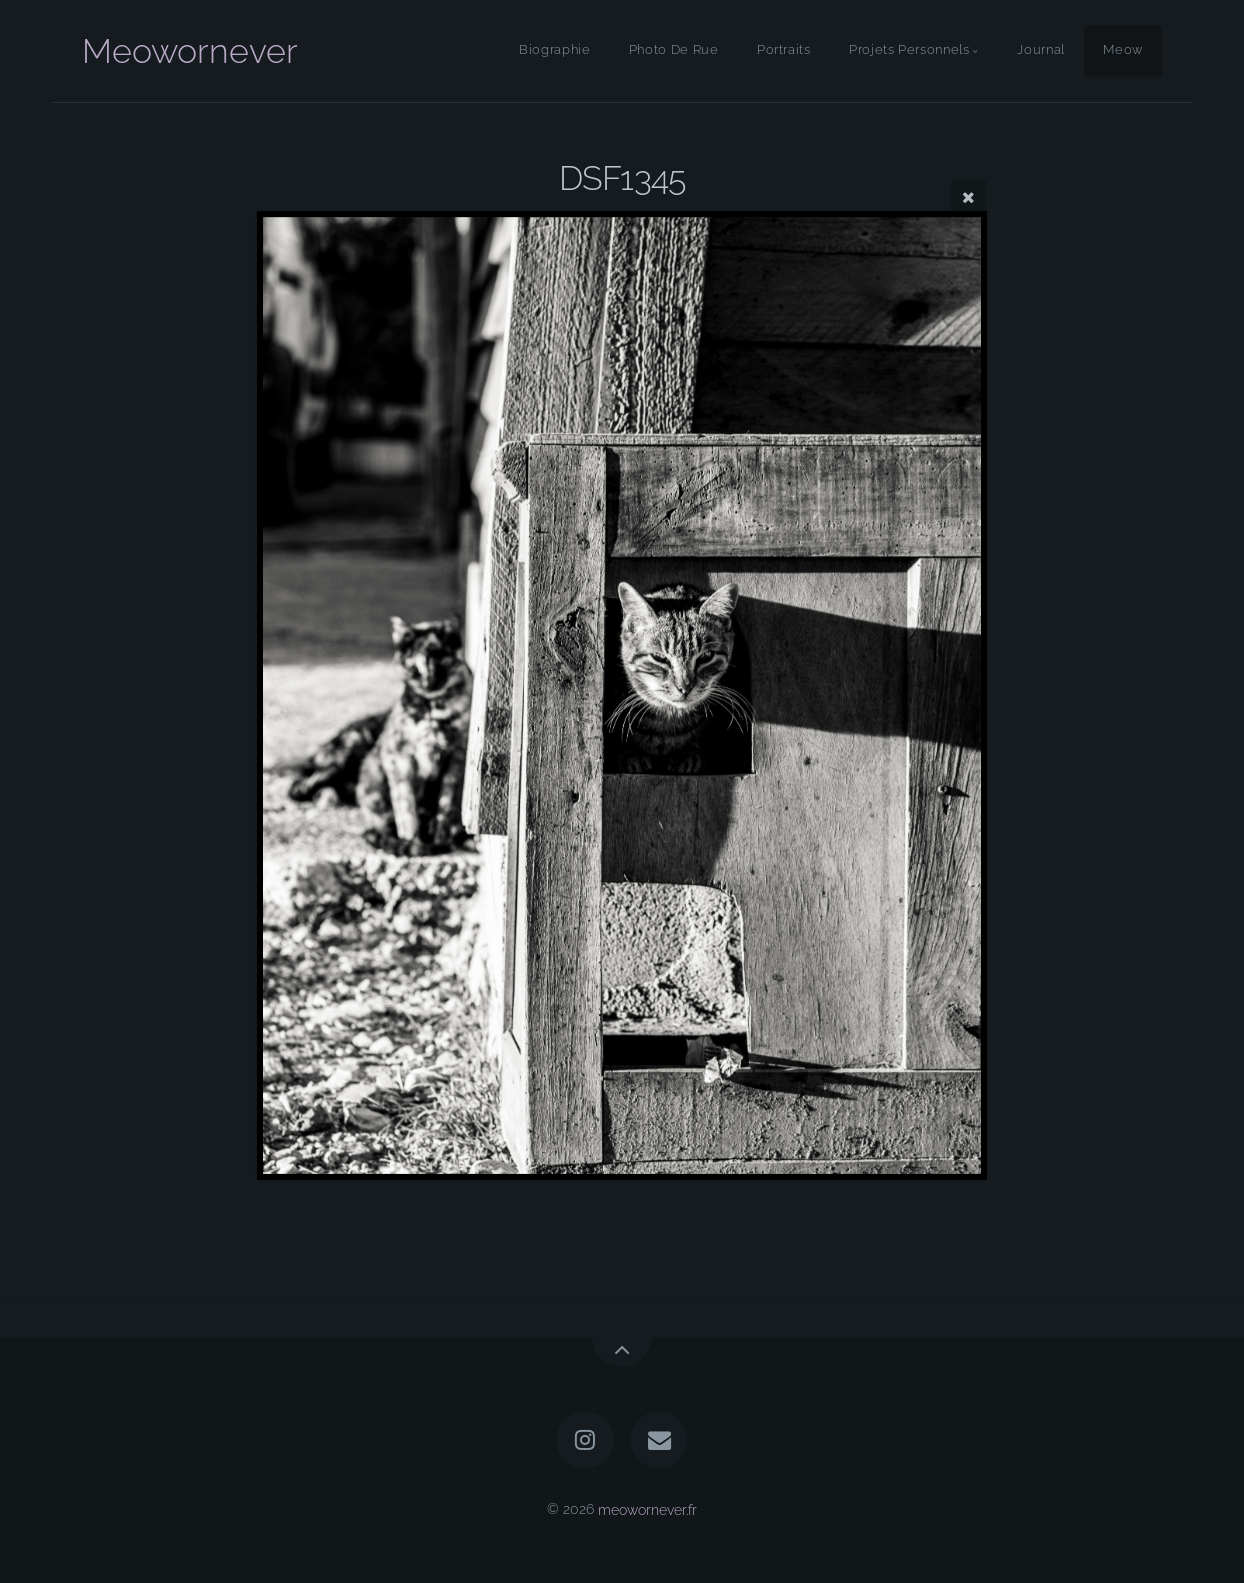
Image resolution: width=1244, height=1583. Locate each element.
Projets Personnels (909, 50)
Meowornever (190, 51)
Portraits (784, 50)
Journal (1040, 50)
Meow (1123, 50)
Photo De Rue (674, 50)
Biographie (554, 50)
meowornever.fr (647, 1508)
